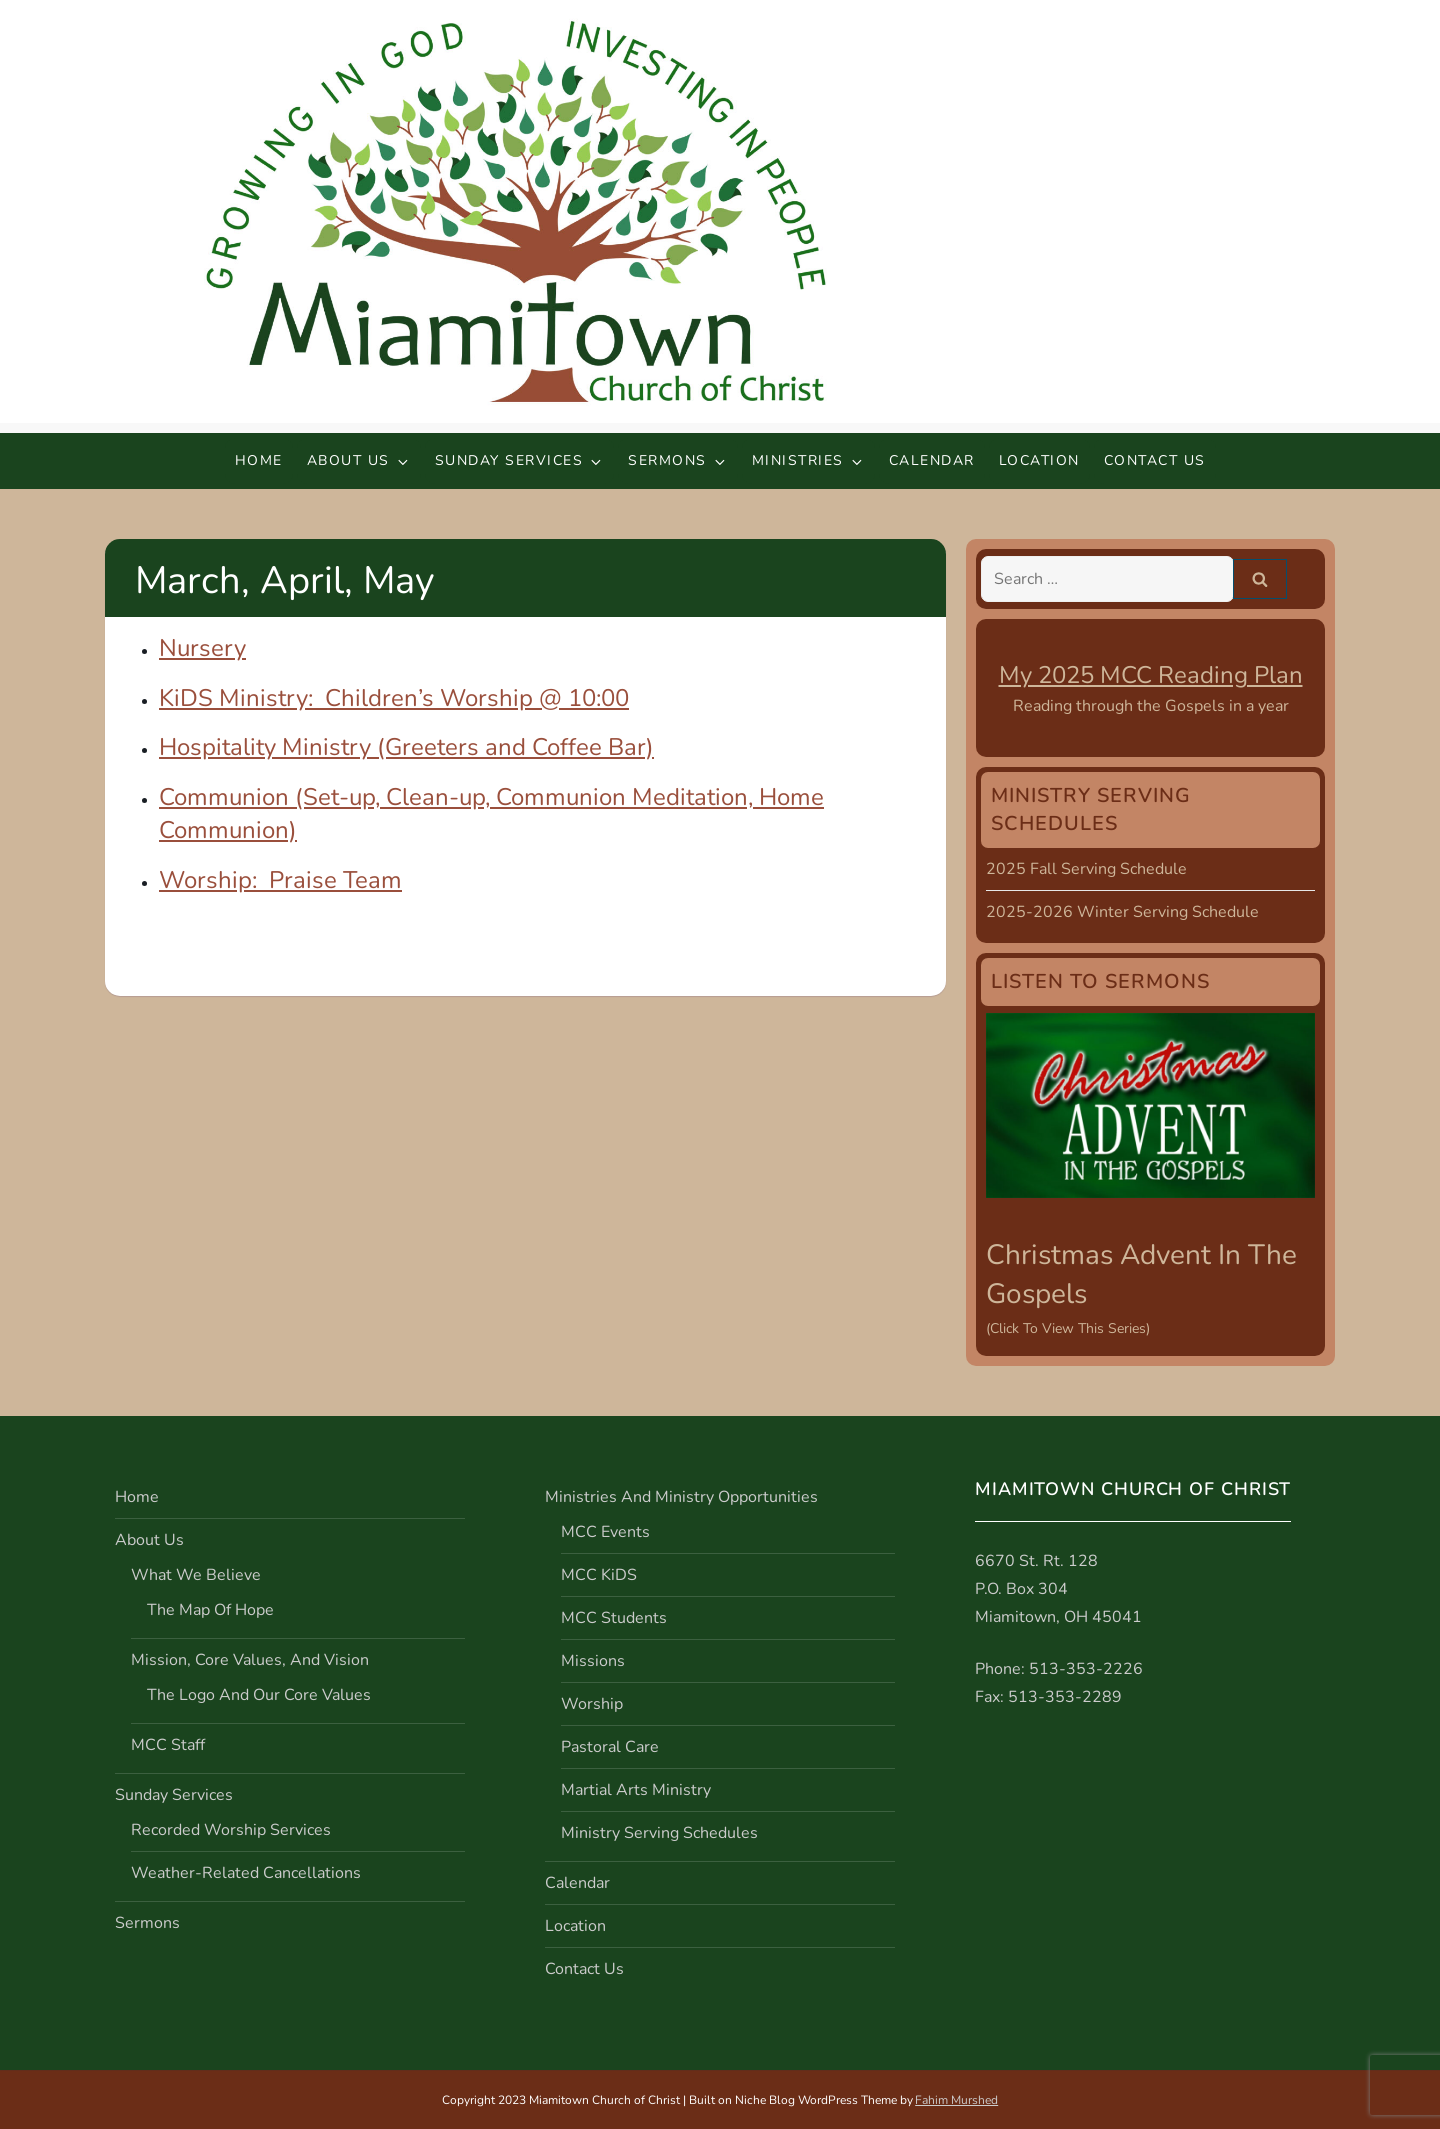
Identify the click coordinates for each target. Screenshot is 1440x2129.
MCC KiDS (599, 1575)
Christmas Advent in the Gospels (1141, 1274)
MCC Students (614, 1618)
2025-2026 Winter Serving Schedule (1122, 912)
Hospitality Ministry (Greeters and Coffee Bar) (406, 747)
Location (1039, 460)
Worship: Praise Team (280, 880)
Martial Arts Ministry (636, 1790)
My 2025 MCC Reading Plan (1151, 675)
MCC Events (605, 1532)
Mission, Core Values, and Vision (250, 1660)
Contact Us (1155, 460)
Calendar (932, 460)
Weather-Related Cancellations (246, 1873)
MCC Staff (168, 1745)
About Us (359, 460)
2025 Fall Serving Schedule (1086, 869)
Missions (593, 1661)
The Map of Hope (210, 1610)
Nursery (202, 648)
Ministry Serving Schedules (659, 1833)
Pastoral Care (610, 1747)
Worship (592, 1704)
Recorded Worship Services (231, 1830)
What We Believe (196, 1575)
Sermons (678, 460)
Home (259, 460)
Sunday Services (520, 460)
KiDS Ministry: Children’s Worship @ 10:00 (394, 698)
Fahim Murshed (956, 2100)
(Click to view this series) (1068, 1328)
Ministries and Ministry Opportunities (681, 1497)
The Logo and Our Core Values (259, 1695)
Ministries (808, 460)
